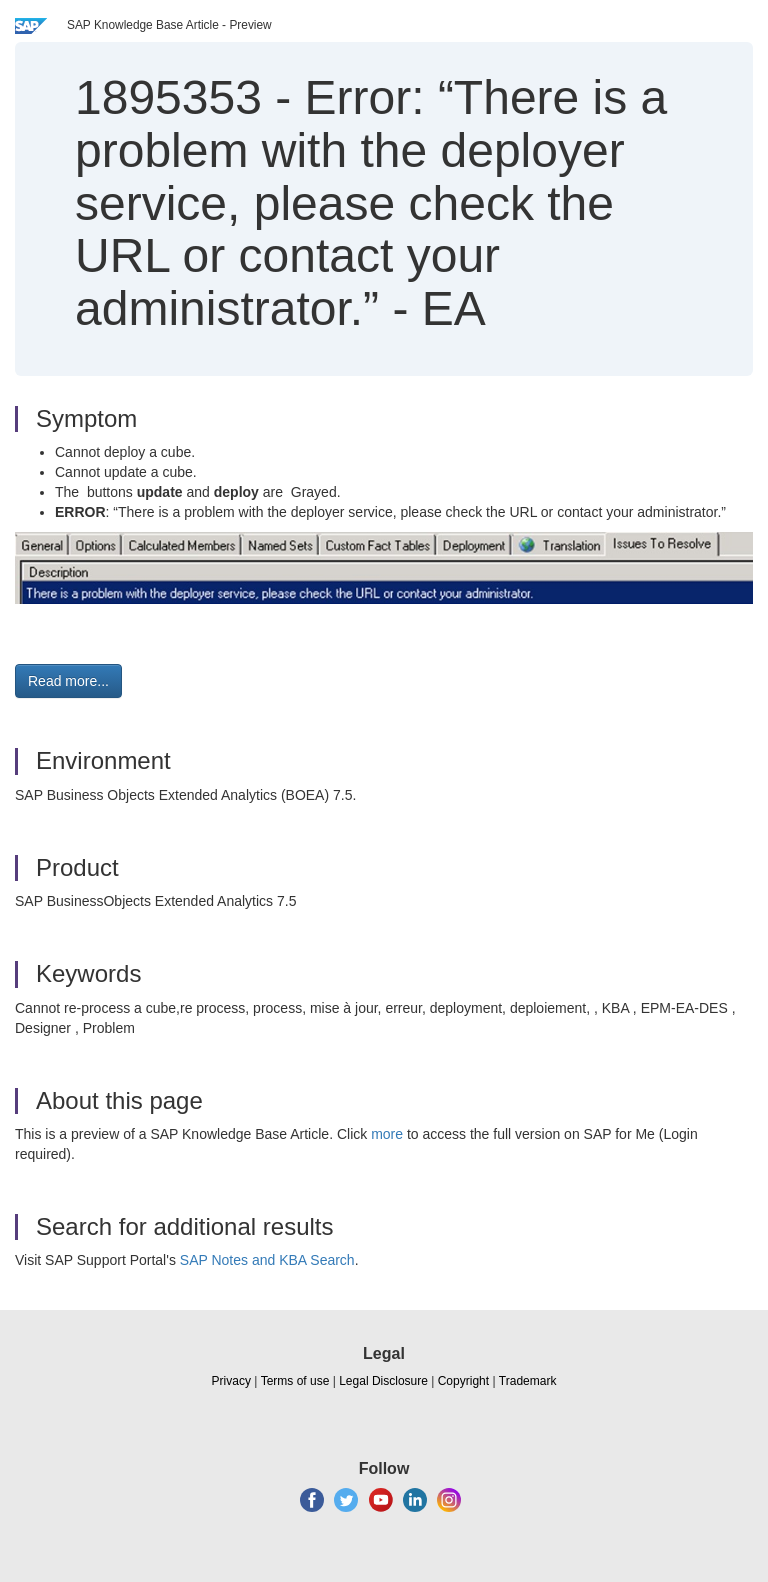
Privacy (231, 1381)
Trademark (528, 1381)
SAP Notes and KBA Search (267, 1260)
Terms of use (295, 1381)
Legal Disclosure (383, 1381)
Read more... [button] (68, 681)
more (387, 1134)
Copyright (463, 1381)
